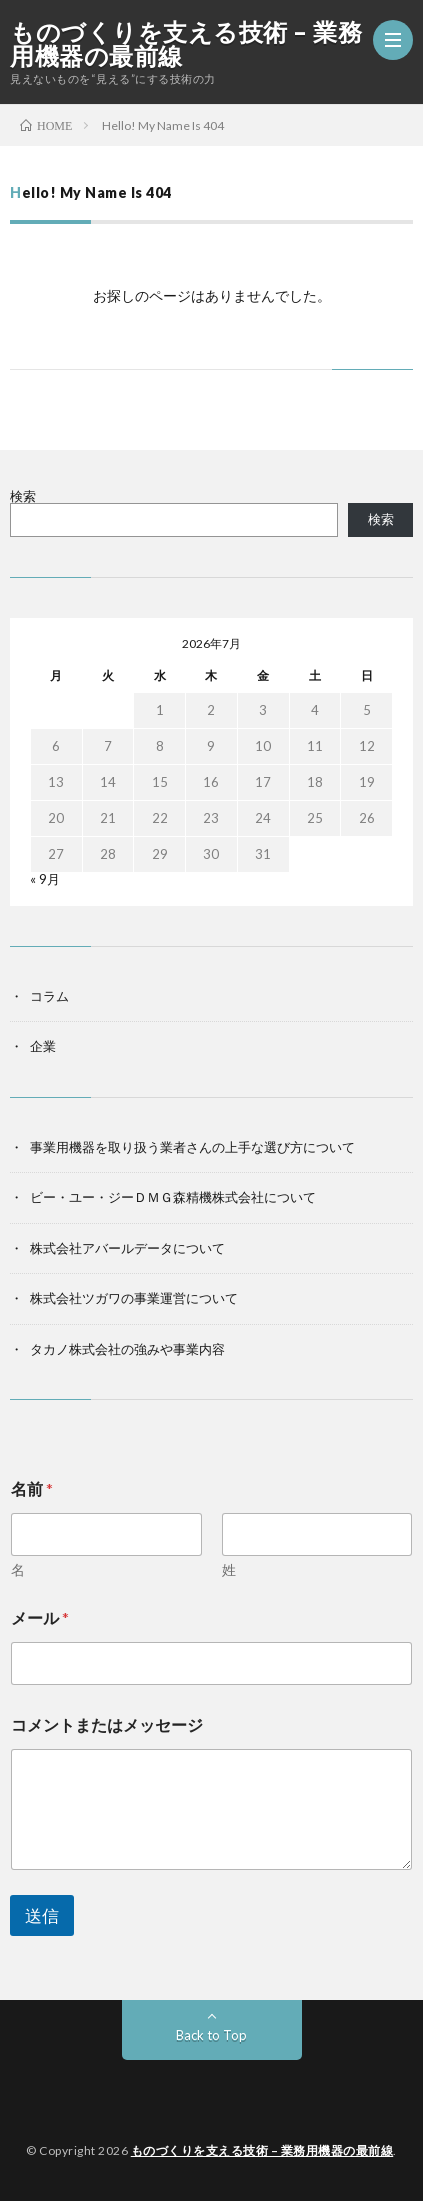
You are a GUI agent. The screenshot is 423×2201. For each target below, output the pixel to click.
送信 (42, 1915)
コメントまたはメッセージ (107, 1724)
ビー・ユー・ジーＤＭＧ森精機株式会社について (173, 1197)
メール (40, 1617)
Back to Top (211, 2035)
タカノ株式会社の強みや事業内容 (127, 1349)
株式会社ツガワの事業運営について (134, 1298)
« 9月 (45, 879)
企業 (43, 1046)
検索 (23, 496)
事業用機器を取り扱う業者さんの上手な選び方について (192, 1147)
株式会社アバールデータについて (127, 1248)
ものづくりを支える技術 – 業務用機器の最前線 (186, 44)
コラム (49, 996)
